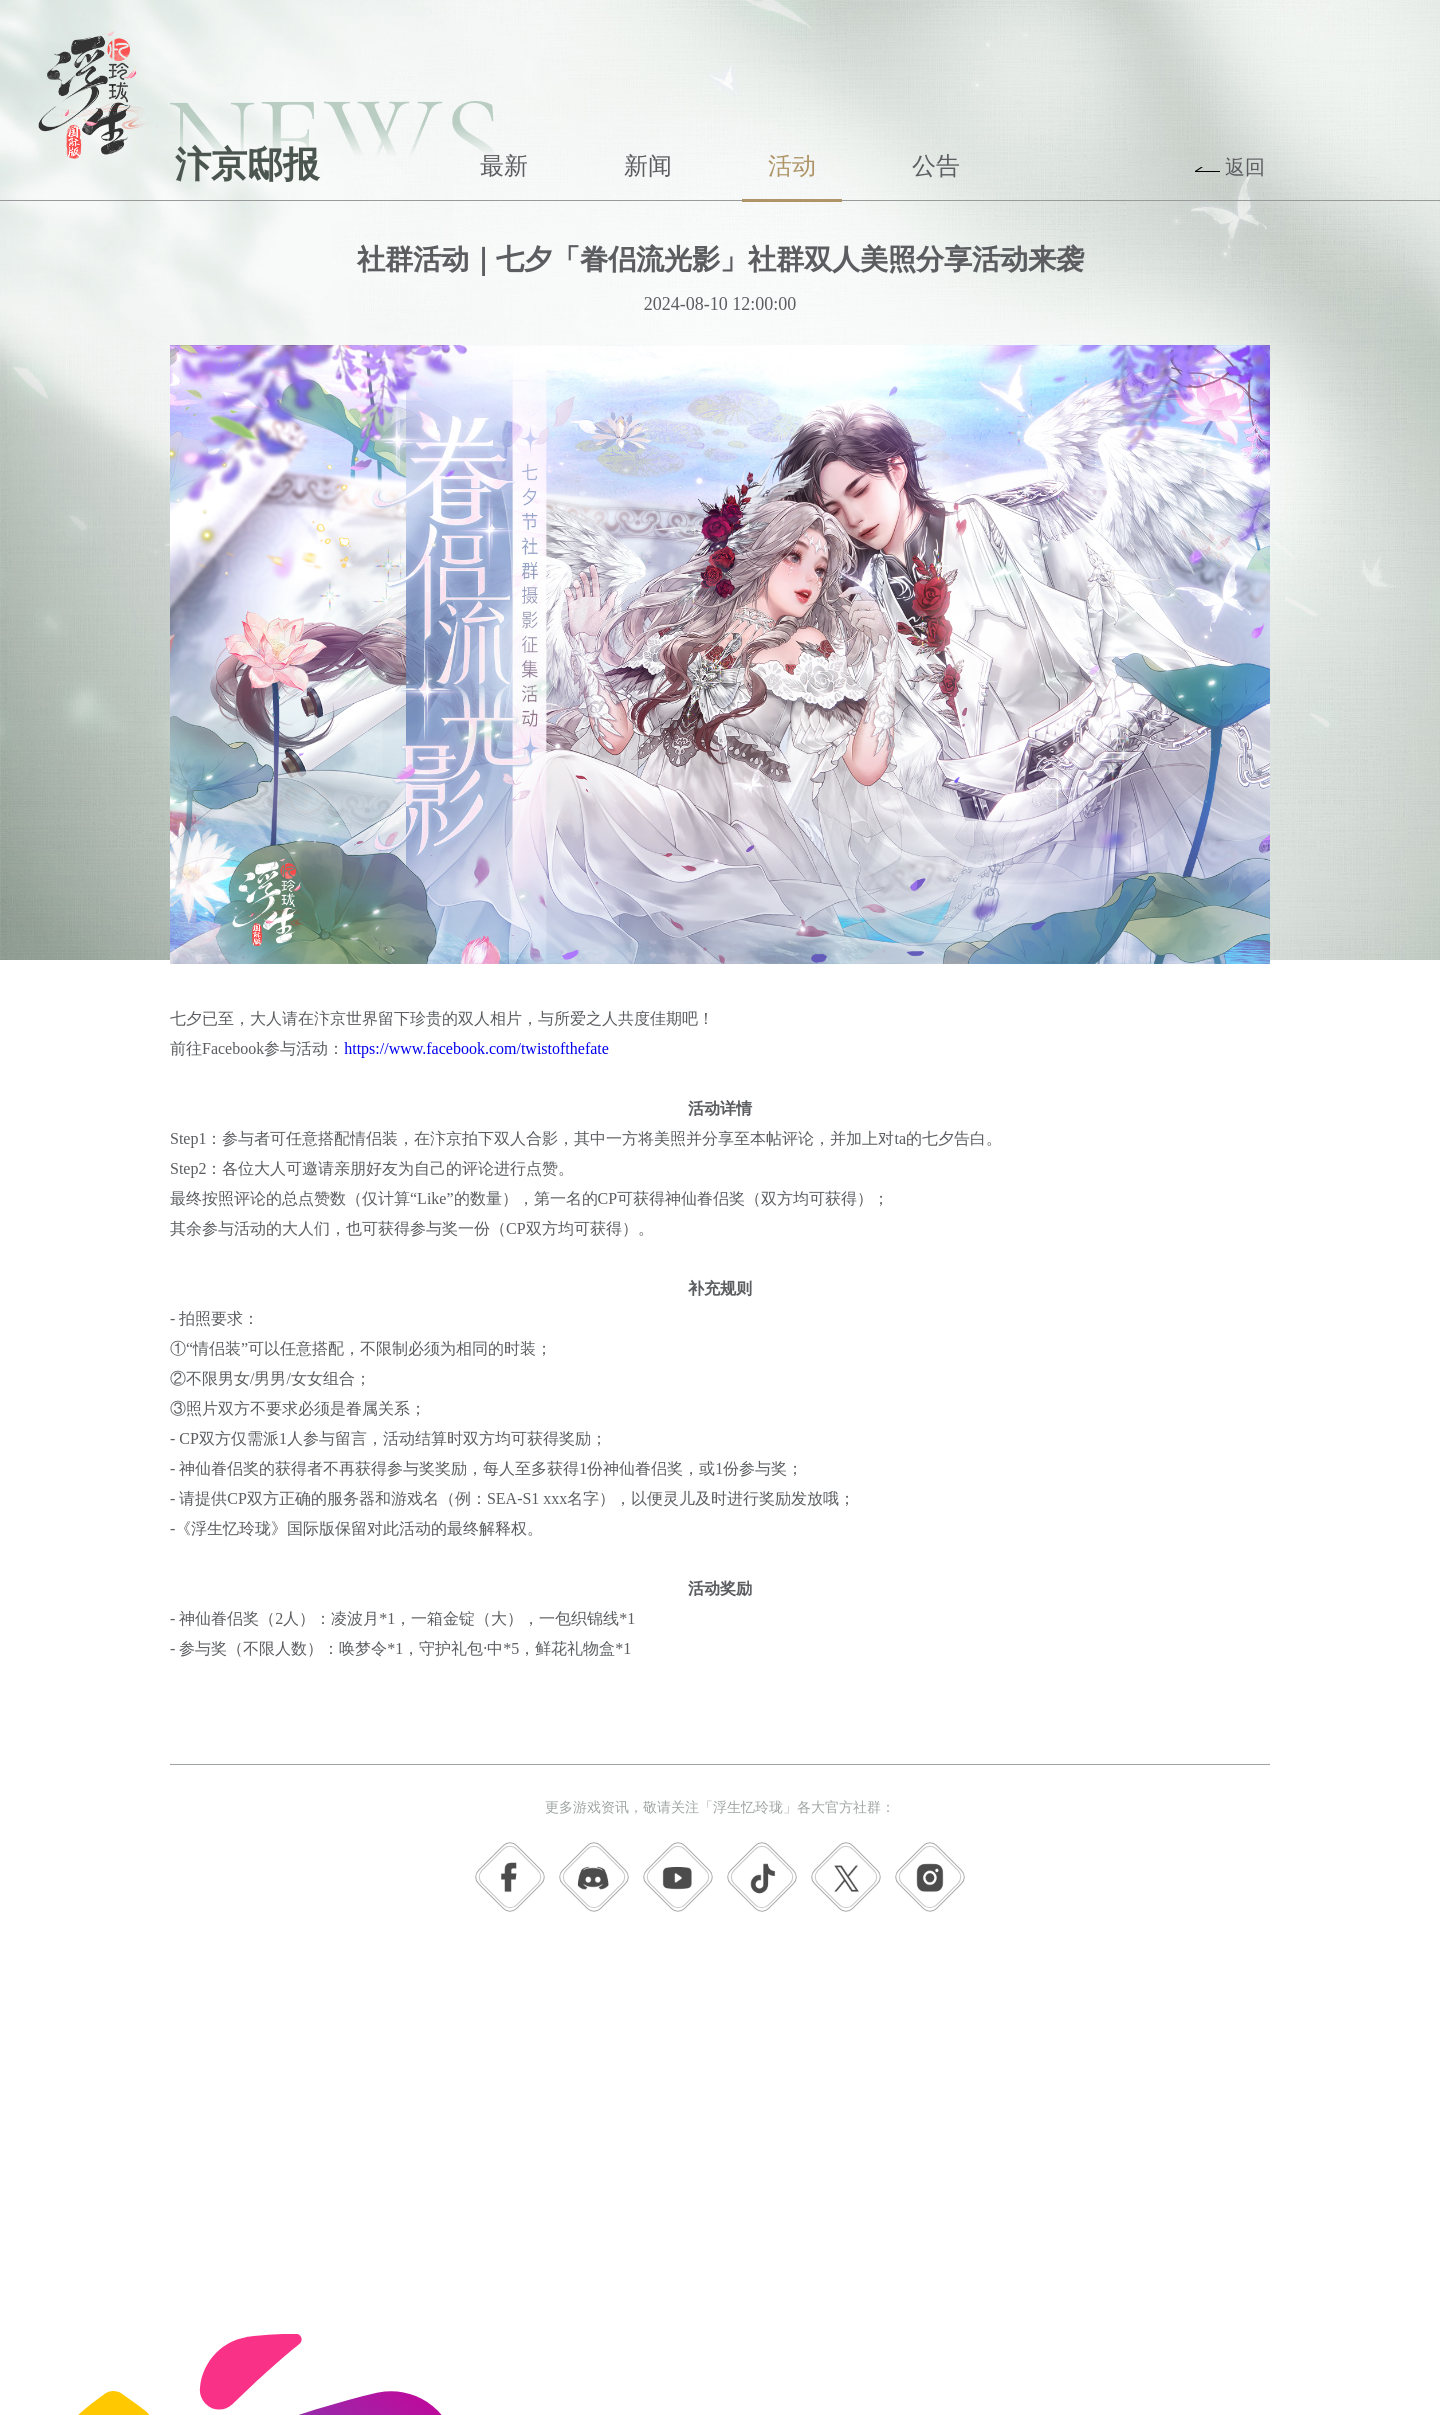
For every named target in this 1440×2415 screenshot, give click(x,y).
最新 (504, 166)
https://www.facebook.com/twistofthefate (476, 1048)
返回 (1245, 167)
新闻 (648, 166)
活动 (792, 166)
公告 (936, 166)
